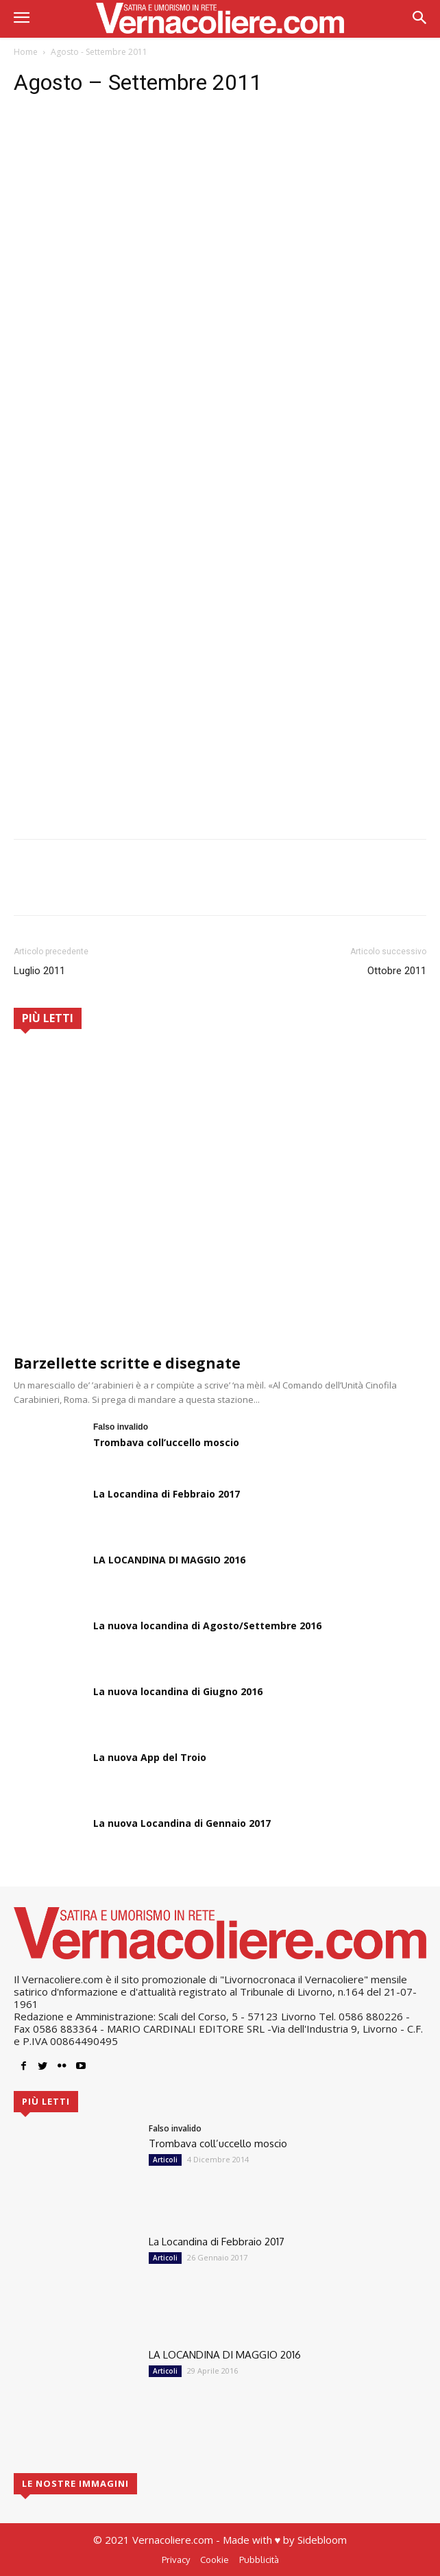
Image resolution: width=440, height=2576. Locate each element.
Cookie (214, 2559)
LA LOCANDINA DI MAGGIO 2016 (169, 1559)
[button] (420, 19)
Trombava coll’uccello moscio (166, 1442)
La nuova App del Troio (149, 1757)
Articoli (165, 2159)
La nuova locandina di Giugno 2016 (177, 1691)
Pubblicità (259, 2559)
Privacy (176, 2559)
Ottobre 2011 (396, 971)
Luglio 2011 (39, 971)
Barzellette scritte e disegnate (127, 1363)
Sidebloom (322, 2540)
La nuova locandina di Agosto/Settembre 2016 (207, 1625)
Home (26, 52)
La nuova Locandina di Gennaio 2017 (182, 1823)
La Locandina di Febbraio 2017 (166, 1493)
